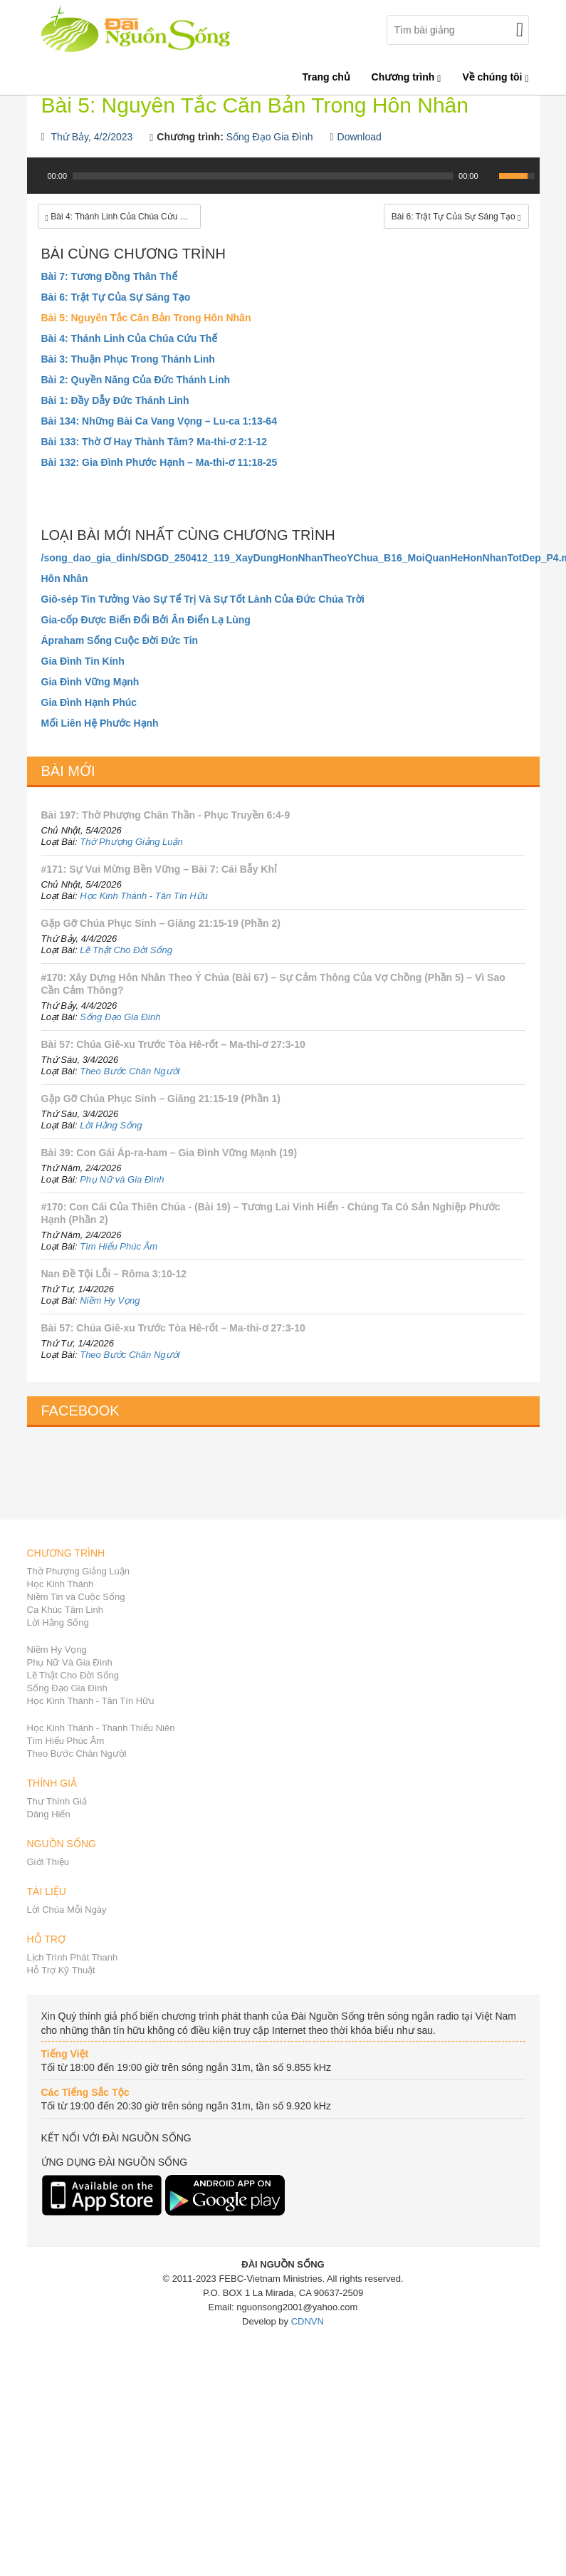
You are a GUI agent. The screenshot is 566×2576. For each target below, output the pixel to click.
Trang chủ (326, 77)
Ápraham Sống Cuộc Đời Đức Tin (120, 640)
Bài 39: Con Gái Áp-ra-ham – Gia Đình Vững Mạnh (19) (169, 1152)
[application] (283, 183)
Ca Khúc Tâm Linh (65, 1609)
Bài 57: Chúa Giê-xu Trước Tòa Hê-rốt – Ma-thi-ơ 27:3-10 (173, 1044)
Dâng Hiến (48, 1814)
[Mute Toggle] (490, 176)
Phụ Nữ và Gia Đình (122, 1179)
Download (359, 136)
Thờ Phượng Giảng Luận (131, 841)
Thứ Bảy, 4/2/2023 (92, 136)
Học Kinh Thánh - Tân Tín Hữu (144, 895)
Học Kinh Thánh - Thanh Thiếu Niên (101, 1728)
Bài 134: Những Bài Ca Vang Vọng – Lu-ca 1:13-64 (159, 421)
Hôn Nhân (64, 578)
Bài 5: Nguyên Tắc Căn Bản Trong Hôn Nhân (146, 318)
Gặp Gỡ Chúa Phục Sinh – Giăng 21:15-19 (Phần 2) (161, 923)
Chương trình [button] (406, 77)
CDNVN (307, 2321)
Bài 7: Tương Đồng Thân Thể (109, 276)
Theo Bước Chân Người (129, 1071)
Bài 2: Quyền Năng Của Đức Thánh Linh (136, 380)
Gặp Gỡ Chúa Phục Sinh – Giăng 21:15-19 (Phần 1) (161, 1098)
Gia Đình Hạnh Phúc (89, 702)
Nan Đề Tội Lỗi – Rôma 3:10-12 (114, 1273)
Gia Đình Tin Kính (83, 661)
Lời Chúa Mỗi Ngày (67, 1909)
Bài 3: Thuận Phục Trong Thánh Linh (128, 359)
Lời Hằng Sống (111, 1125)
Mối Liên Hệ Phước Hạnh (100, 723)
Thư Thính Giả (57, 1801)
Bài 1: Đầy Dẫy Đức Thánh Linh (115, 400)
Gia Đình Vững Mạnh (90, 682)
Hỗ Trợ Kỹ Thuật (61, 1970)
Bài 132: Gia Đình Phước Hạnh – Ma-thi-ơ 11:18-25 (159, 462)
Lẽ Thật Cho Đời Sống (126, 950)
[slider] (263, 176)
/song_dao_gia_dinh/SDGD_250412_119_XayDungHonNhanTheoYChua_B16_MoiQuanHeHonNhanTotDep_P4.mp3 (283, 558)
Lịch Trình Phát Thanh (72, 1957)
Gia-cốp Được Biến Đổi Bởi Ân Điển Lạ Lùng (146, 620)
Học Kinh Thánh (60, 1584)
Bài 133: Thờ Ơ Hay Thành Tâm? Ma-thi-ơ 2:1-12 (154, 442)
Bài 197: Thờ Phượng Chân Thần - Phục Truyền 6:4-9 (165, 815)
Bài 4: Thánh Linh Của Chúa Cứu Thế (129, 338)
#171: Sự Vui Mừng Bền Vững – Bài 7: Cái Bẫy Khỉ (159, 869)
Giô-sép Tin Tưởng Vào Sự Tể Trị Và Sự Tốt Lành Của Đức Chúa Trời (203, 599)
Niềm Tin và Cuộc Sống (76, 1596)
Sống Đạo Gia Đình (269, 136)
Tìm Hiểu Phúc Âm (118, 1246)
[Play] (36, 176)
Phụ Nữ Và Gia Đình (69, 1662)
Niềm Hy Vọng (110, 1300)
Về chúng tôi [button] (495, 77)
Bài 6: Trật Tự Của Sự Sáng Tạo (116, 297)
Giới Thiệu (48, 1861)
